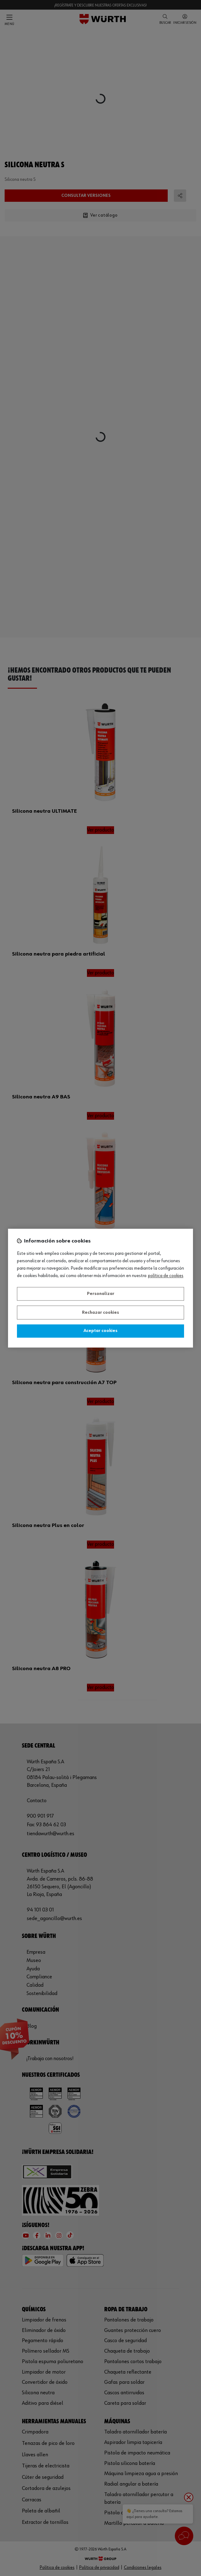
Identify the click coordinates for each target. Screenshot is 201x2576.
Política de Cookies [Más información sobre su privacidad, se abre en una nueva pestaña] (165, 1275)
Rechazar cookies (100, 1312)
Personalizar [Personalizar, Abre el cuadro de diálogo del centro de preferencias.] (100, 1294)
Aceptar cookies (100, 1331)
